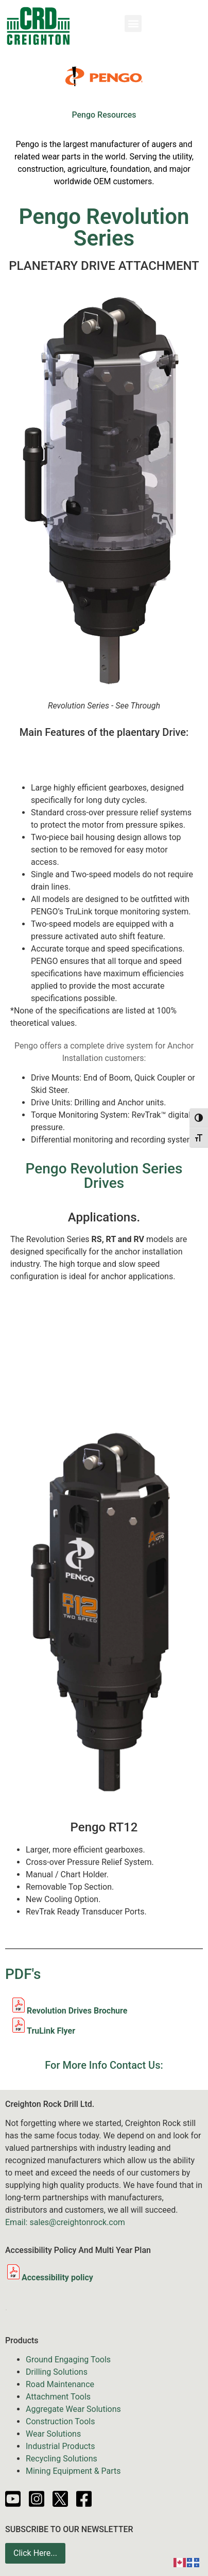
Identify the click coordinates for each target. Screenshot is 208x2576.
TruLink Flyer (51, 2031)
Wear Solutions (53, 2434)
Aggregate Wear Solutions (73, 2409)
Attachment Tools (58, 2397)
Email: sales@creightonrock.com (65, 2222)
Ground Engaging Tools (68, 2359)
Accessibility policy (49, 2277)
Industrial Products (60, 2446)
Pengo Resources (104, 115)
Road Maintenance (60, 2384)
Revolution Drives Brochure (77, 2011)
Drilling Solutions (57, 2372)
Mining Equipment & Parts (73, 2471)
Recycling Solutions (61, 2459)
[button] (133, 23)
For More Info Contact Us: (104, 2065)
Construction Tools (60, 2421)
